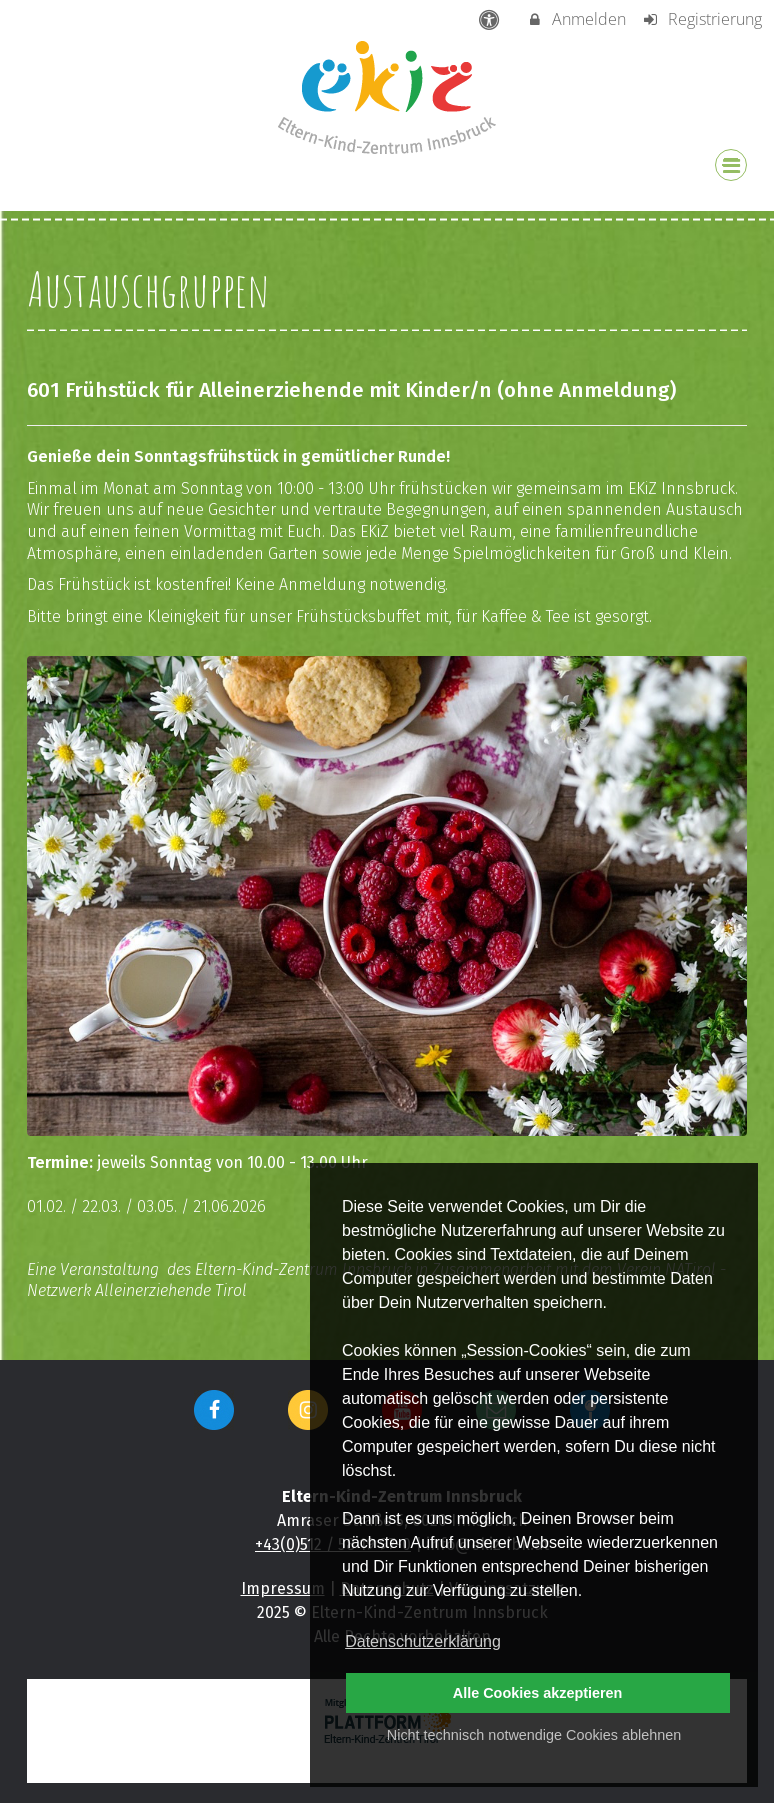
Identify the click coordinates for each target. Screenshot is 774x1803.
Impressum (283, 1588)
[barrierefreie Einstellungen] (491, 19)
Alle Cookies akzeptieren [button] (538, 1693)
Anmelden (576, 19)
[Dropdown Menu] (731, 165)
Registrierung (701, 19)
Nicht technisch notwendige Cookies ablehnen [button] (534, 1735)
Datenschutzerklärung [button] (423, 1641)
